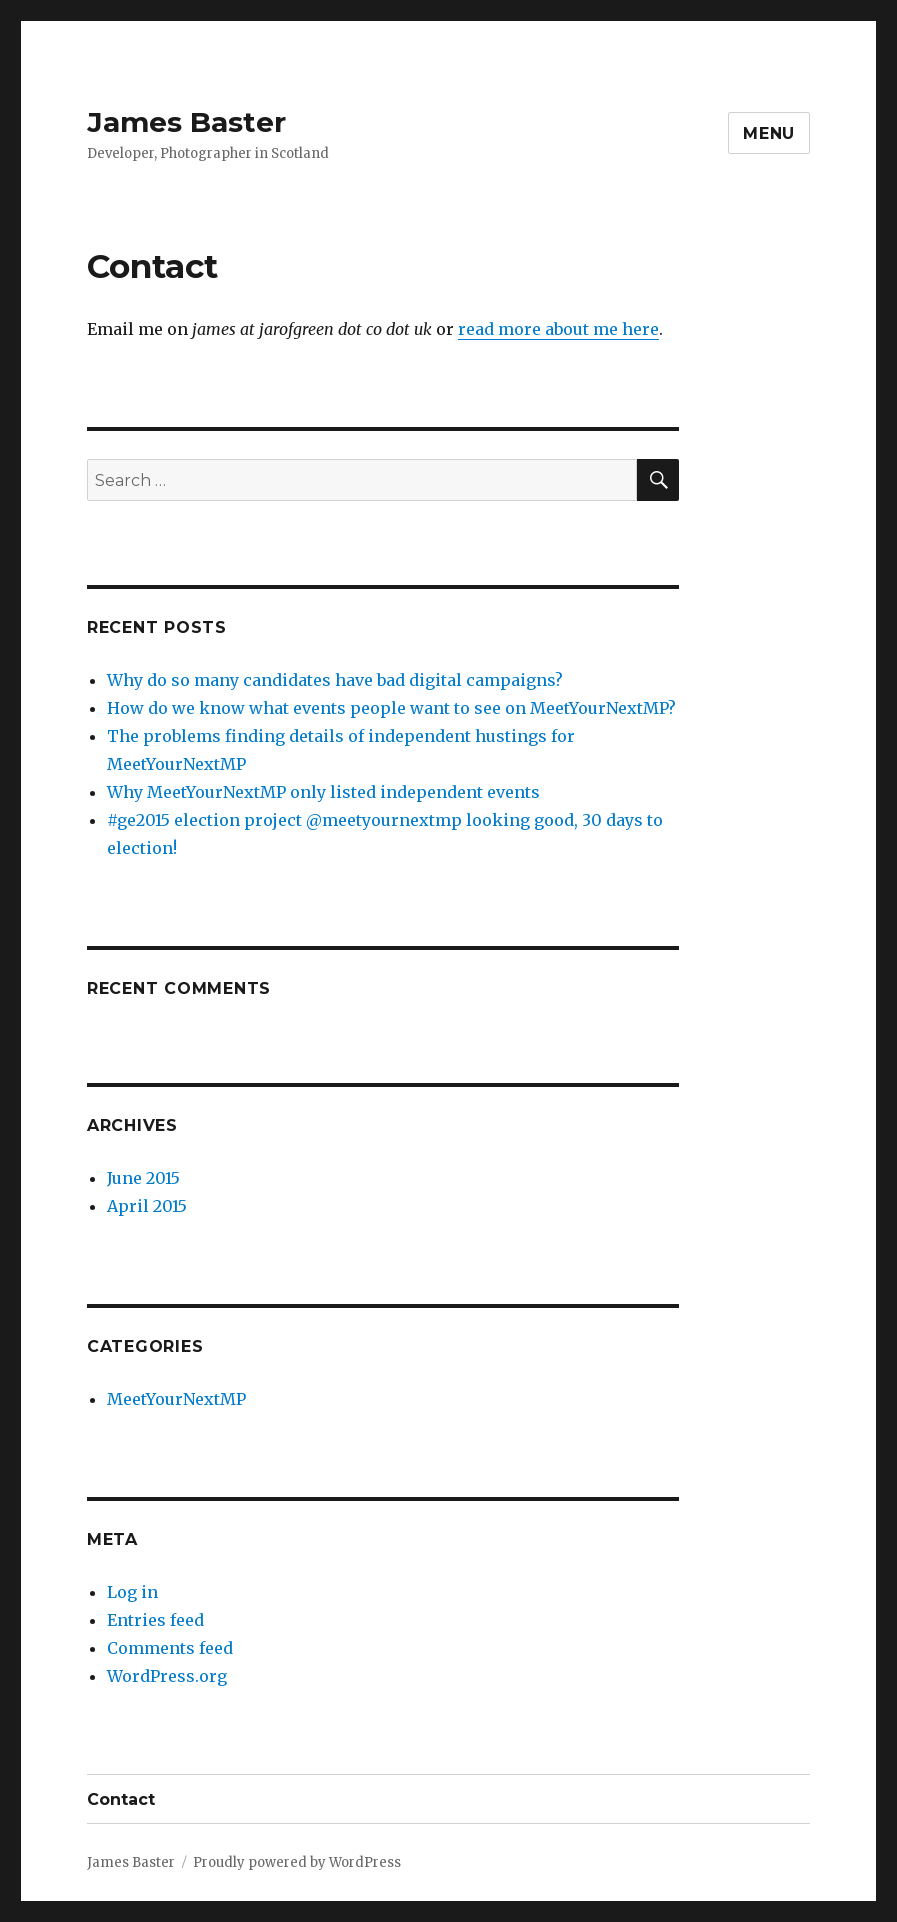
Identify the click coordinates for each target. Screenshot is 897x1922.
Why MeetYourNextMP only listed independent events (323, 792)
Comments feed (170, 1648)
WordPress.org (167, 1676)
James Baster (186, 122)
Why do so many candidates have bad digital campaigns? (335, 680)
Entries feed (155, 1620)
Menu (769, 133)
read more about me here (558, 329)
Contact (121, 1799)
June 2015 (143, 1178)
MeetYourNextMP (176, 1399)
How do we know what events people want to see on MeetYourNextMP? (391, 708)
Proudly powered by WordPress (297, 1862)
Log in (132, 1592)
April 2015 (147, 1206)
